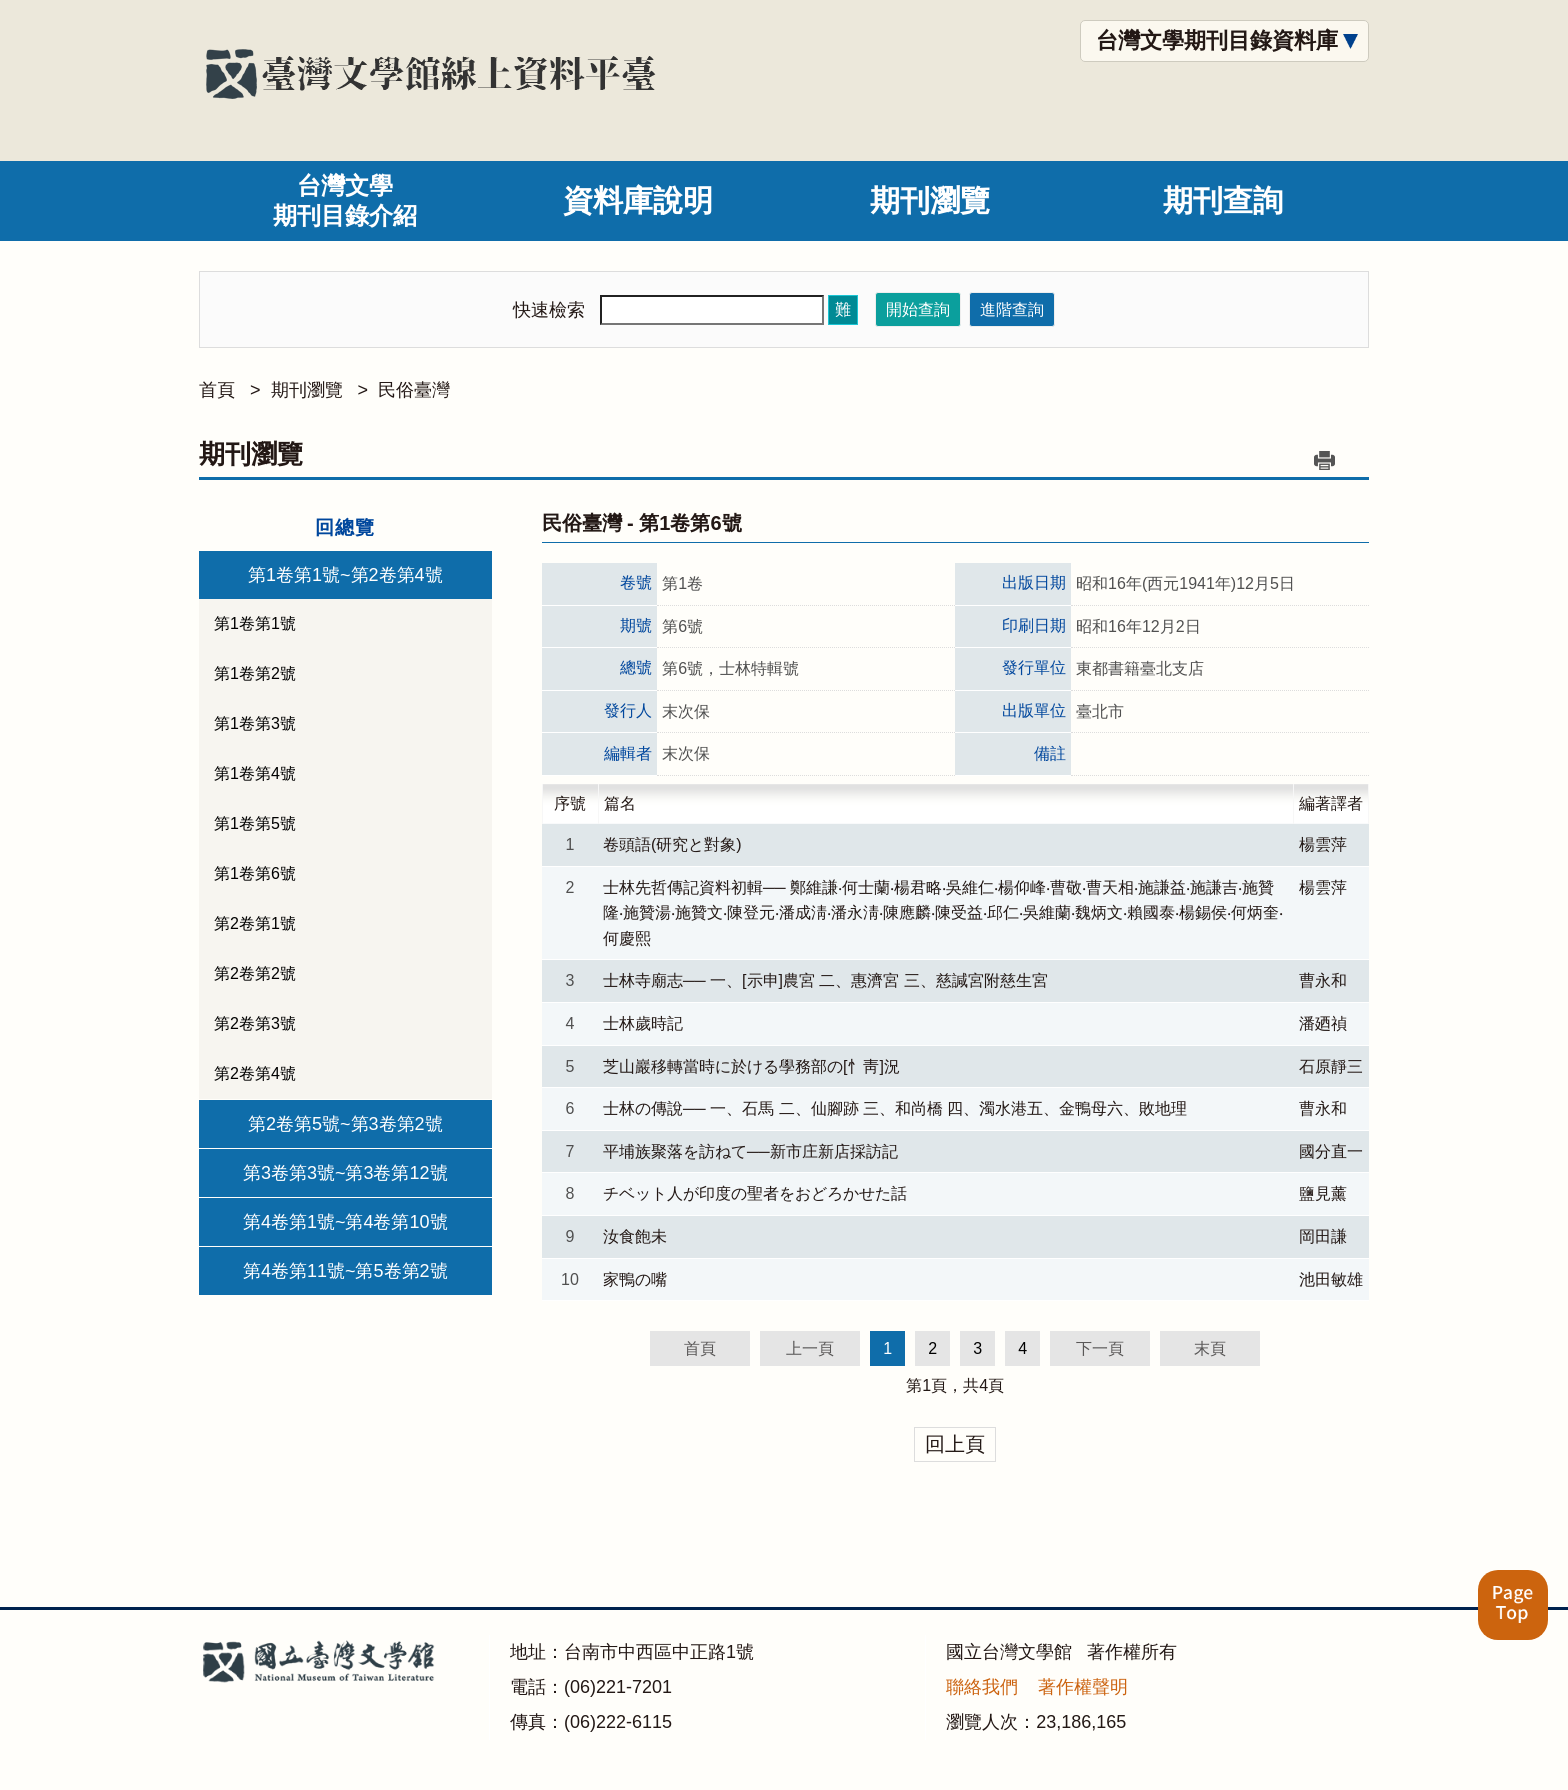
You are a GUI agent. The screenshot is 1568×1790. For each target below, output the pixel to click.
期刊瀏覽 (930, 200)
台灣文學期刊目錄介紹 (345, 200)
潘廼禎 (1323, 1023)
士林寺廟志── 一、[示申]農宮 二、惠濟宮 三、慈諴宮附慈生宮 (825, 980)
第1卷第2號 (255, 673)
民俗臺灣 (414, 390)
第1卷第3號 (255, 723)
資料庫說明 (638, 200)
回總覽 (345, 527)
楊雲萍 (1323, 844)
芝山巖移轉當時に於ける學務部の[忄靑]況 (751, 1066)
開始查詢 (918, 309)
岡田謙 (1323, 1236)
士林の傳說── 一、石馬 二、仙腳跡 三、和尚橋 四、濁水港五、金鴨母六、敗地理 (903, 1108)
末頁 (1210, 1348)
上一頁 (810, 1348)
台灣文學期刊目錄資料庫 (1217, 40)
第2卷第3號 (255, 1023)
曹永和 (1323, 980)
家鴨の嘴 (635, 1279)
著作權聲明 (1083, 1687)
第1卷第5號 (255, 823)
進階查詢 (1012, 309)
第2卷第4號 (255, 1073)
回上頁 (955, 1444)
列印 (1324, 460)
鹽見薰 (1323, 1193)
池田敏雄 (1331, 1279)
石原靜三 (1331, 1066)
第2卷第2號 (255, 973)
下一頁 (1100, 1348)
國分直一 (1331, 1151)
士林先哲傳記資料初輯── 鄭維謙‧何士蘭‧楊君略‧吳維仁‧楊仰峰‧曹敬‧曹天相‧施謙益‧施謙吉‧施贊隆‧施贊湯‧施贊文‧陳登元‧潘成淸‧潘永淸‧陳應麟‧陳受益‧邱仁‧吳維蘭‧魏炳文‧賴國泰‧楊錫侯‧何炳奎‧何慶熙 (943, 913)
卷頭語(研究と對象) (672, 844)
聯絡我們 (982, 1687)
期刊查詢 (1223, 200)
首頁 (217, 390)
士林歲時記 (643, 1023)
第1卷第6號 (255, 873)
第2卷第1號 (255, 923)
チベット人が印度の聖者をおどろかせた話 (755, 1193)
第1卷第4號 (255, 773)
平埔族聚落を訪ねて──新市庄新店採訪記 (750, 1151)
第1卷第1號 (255, 623)
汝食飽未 (635, 1236)
